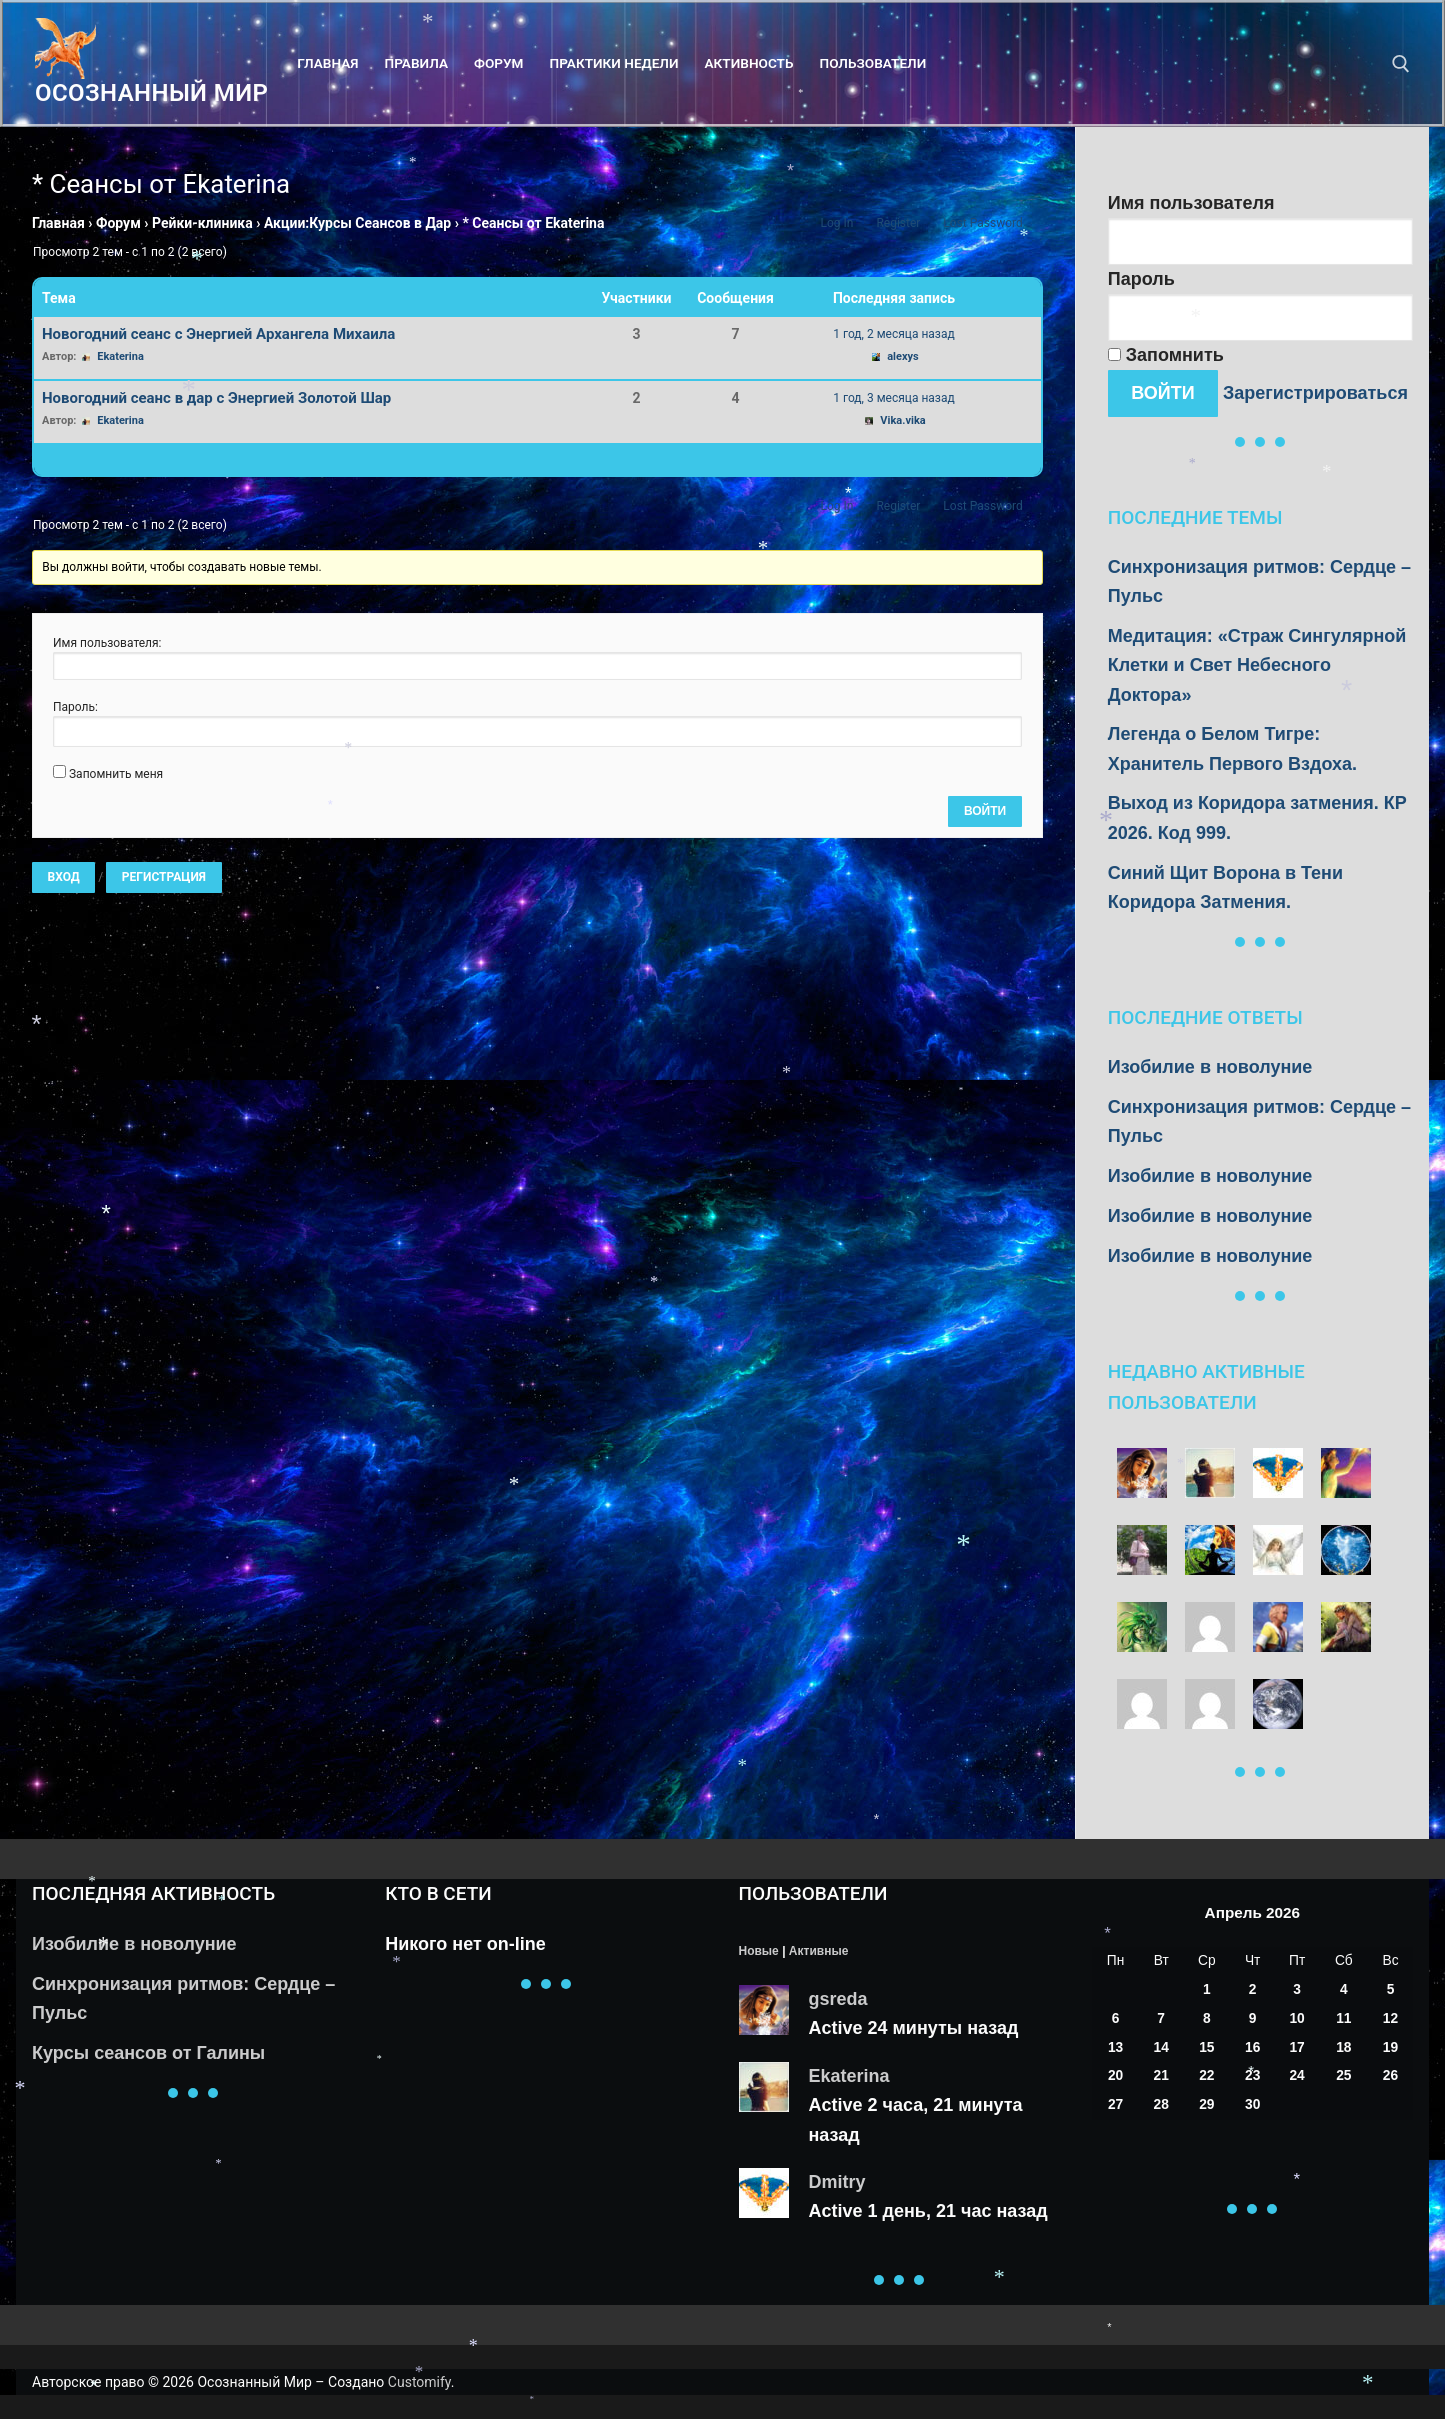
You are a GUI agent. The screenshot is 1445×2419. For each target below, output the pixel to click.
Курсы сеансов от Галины (148, 2053)
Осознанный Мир (151, 93)
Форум (118, 223)
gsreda (838, 1999)
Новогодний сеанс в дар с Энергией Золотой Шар (216, 398)
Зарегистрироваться (1315, 393)
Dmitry (837, 2182)
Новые (759, 1951)
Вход (64, 877)
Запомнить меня (116, 774)
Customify (419, 2382)
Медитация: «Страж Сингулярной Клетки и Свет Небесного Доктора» (1257, 665)
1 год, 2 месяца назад (893, 334)
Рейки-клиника (202, 223)
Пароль (1141, 279)
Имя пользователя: (107, 643)
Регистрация (164, 877)
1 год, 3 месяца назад (893, 398)
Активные (818, 1951)
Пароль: (75, 707)
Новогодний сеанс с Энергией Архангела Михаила (218, 334)
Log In (836, 223)
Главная (58, 223)
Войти (985, 811)
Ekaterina (849, 2076)
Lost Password (982, 223)
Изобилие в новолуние (1210, 1067)
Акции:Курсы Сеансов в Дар (357, 223)
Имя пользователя (1191, 203)
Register (898, 223)
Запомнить (1166, 355)
